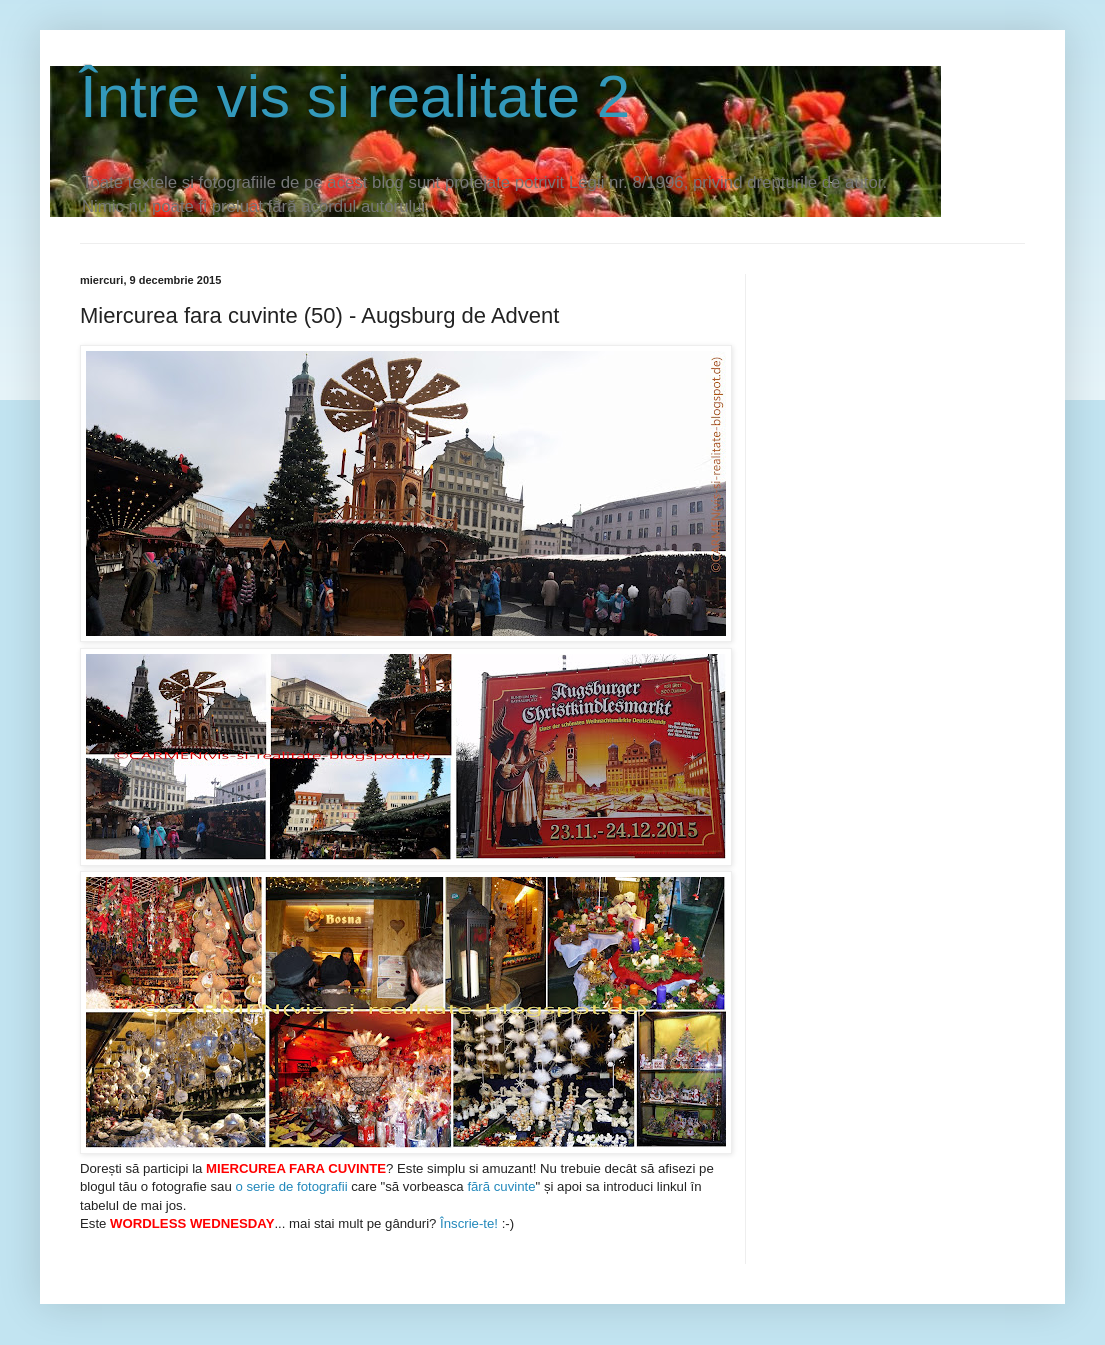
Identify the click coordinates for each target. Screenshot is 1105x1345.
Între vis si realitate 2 (355, 96)
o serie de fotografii (291, 1186)
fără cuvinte (501, 1186)
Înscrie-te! (467, 1223)
